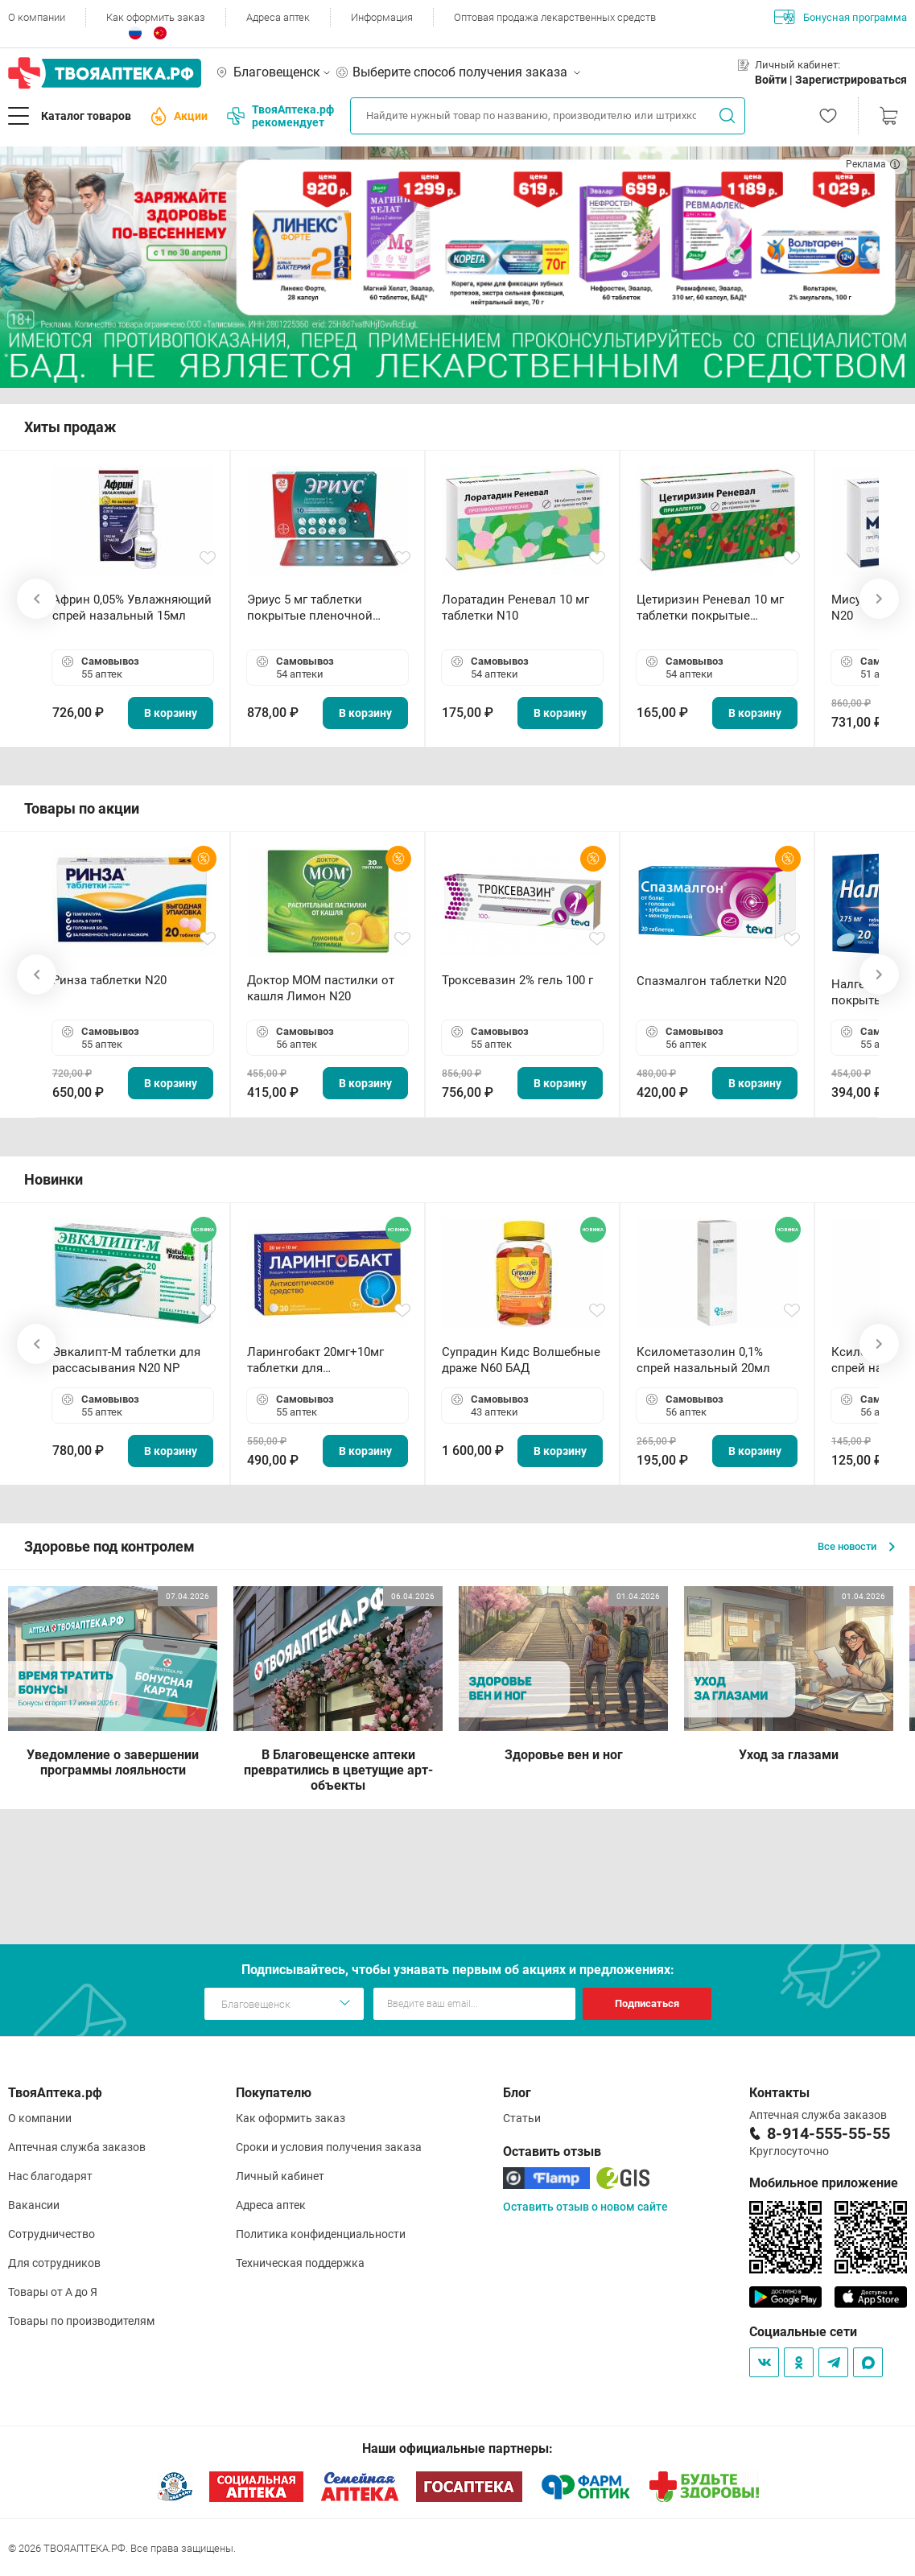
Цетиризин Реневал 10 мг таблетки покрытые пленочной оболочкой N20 (714, 608)
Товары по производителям (81, 2320)
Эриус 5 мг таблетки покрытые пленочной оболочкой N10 (310, 608)
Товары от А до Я (52, 2291)
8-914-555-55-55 (828, 2133)
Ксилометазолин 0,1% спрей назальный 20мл (703, 1360)
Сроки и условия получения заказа (329, 2147)
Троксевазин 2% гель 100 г (517, 980)
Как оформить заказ (155, 17)
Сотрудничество (51, 2234)
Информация (382, 17)
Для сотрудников (54, 2263)
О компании (36, 17)
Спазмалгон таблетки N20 (711, 981)
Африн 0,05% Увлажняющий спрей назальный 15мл (132, 607)
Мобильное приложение (823, 2183)
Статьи (522, 2118)
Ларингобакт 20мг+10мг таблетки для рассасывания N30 (315, 1360)
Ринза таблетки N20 (109, 980)
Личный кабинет (280, 2176)
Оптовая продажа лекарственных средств (555, 17)
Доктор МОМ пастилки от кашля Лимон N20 (320, 988)
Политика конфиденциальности (321, 2234)
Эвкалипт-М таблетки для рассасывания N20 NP (126, 1360)
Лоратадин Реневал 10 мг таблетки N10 (515, 607)
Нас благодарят (50, 2176)
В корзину (170, 713)
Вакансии (34, 2205)
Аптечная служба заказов (77, 2147)
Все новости (856, 1546)
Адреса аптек (278, 17)
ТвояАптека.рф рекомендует (280, 116)
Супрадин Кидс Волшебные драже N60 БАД (521, 1360)
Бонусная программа (840, 17)
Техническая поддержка (300, 2263)
